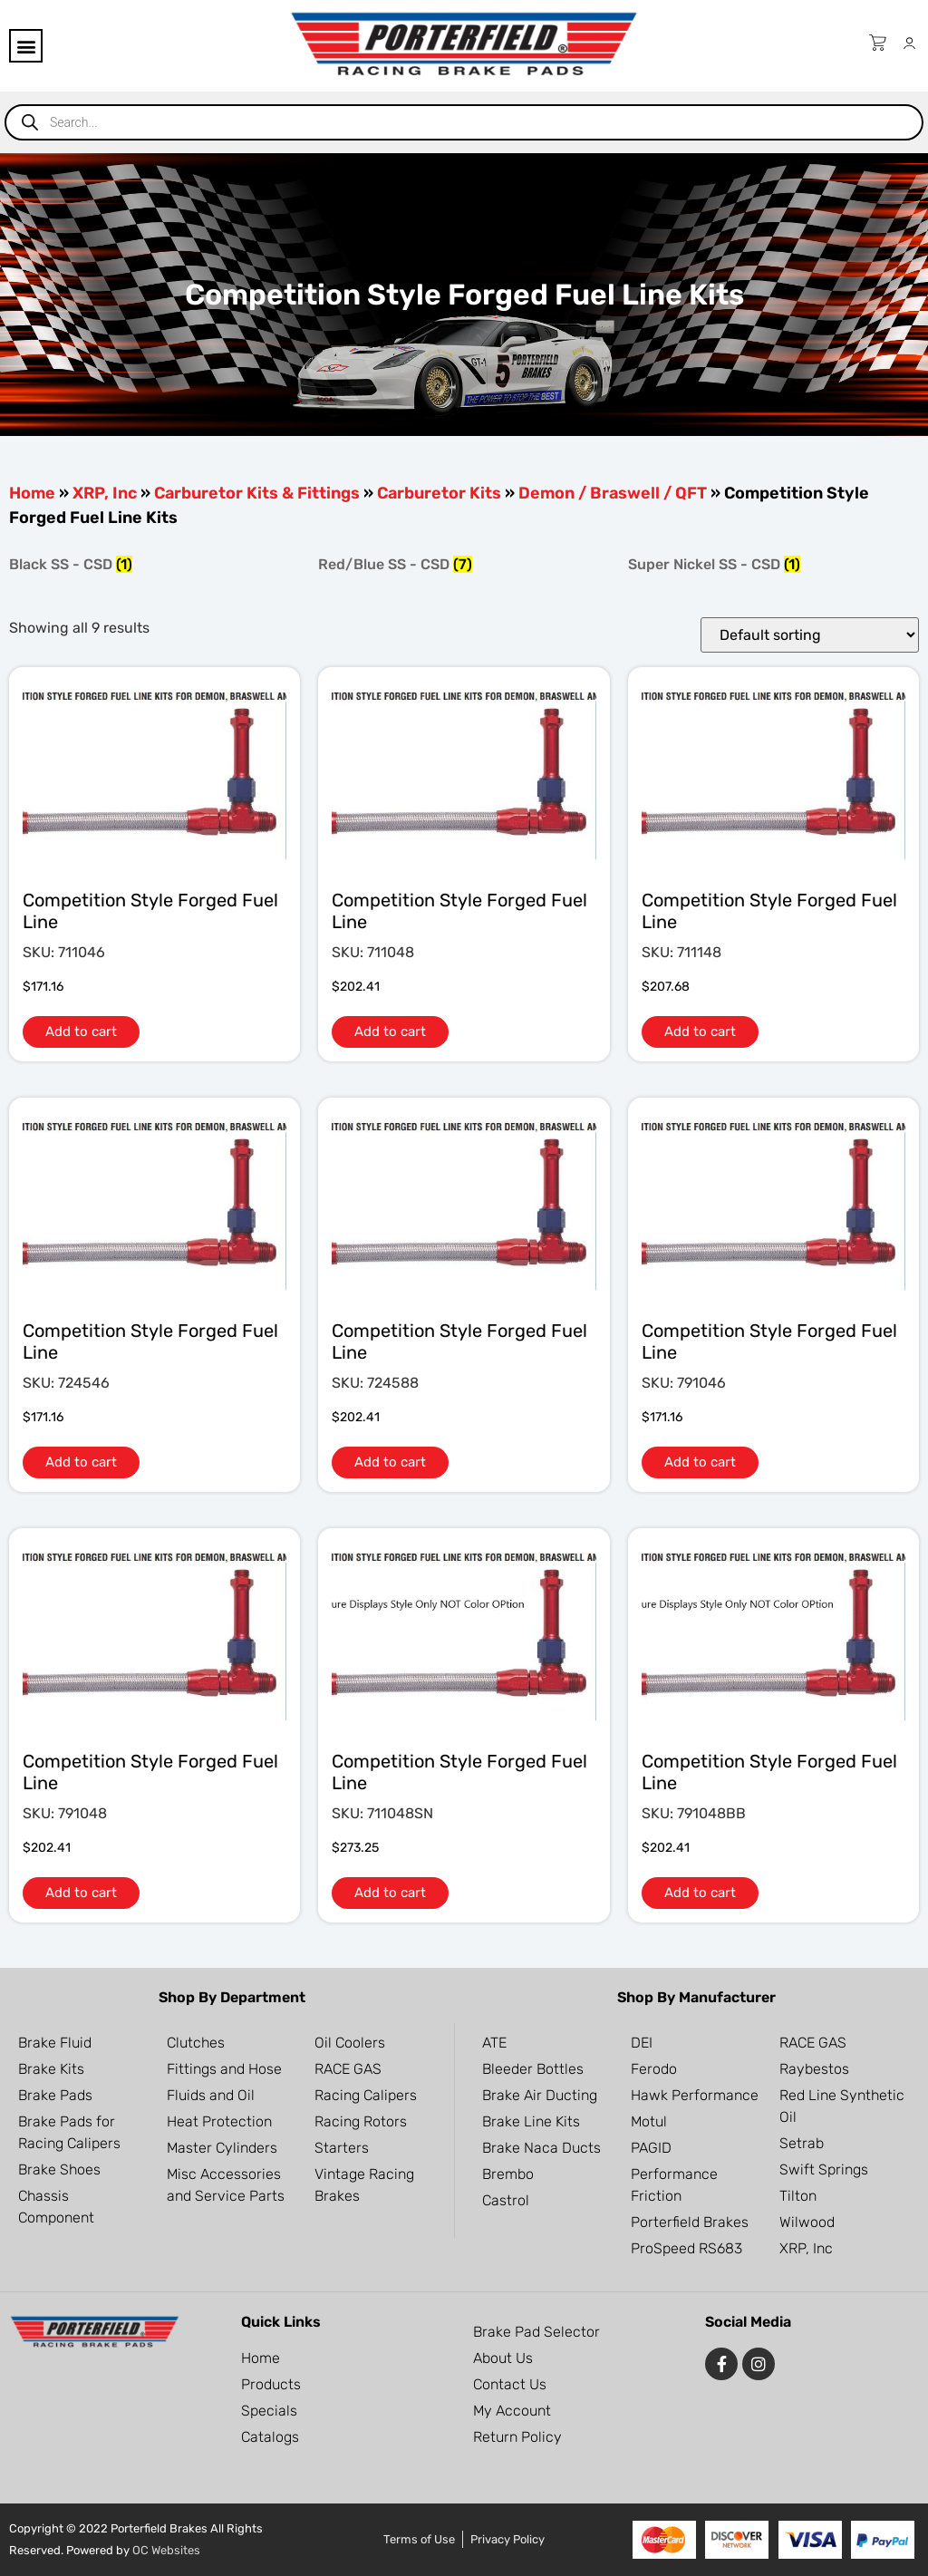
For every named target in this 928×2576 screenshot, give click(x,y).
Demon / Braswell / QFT (612, 493)
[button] (26, 46)
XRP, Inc (104, 493)
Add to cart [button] (81, 1031)
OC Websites (166, 2550)
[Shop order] (810, 635)
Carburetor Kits (439, 493)
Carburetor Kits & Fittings (257, 493)
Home (32, 493)
